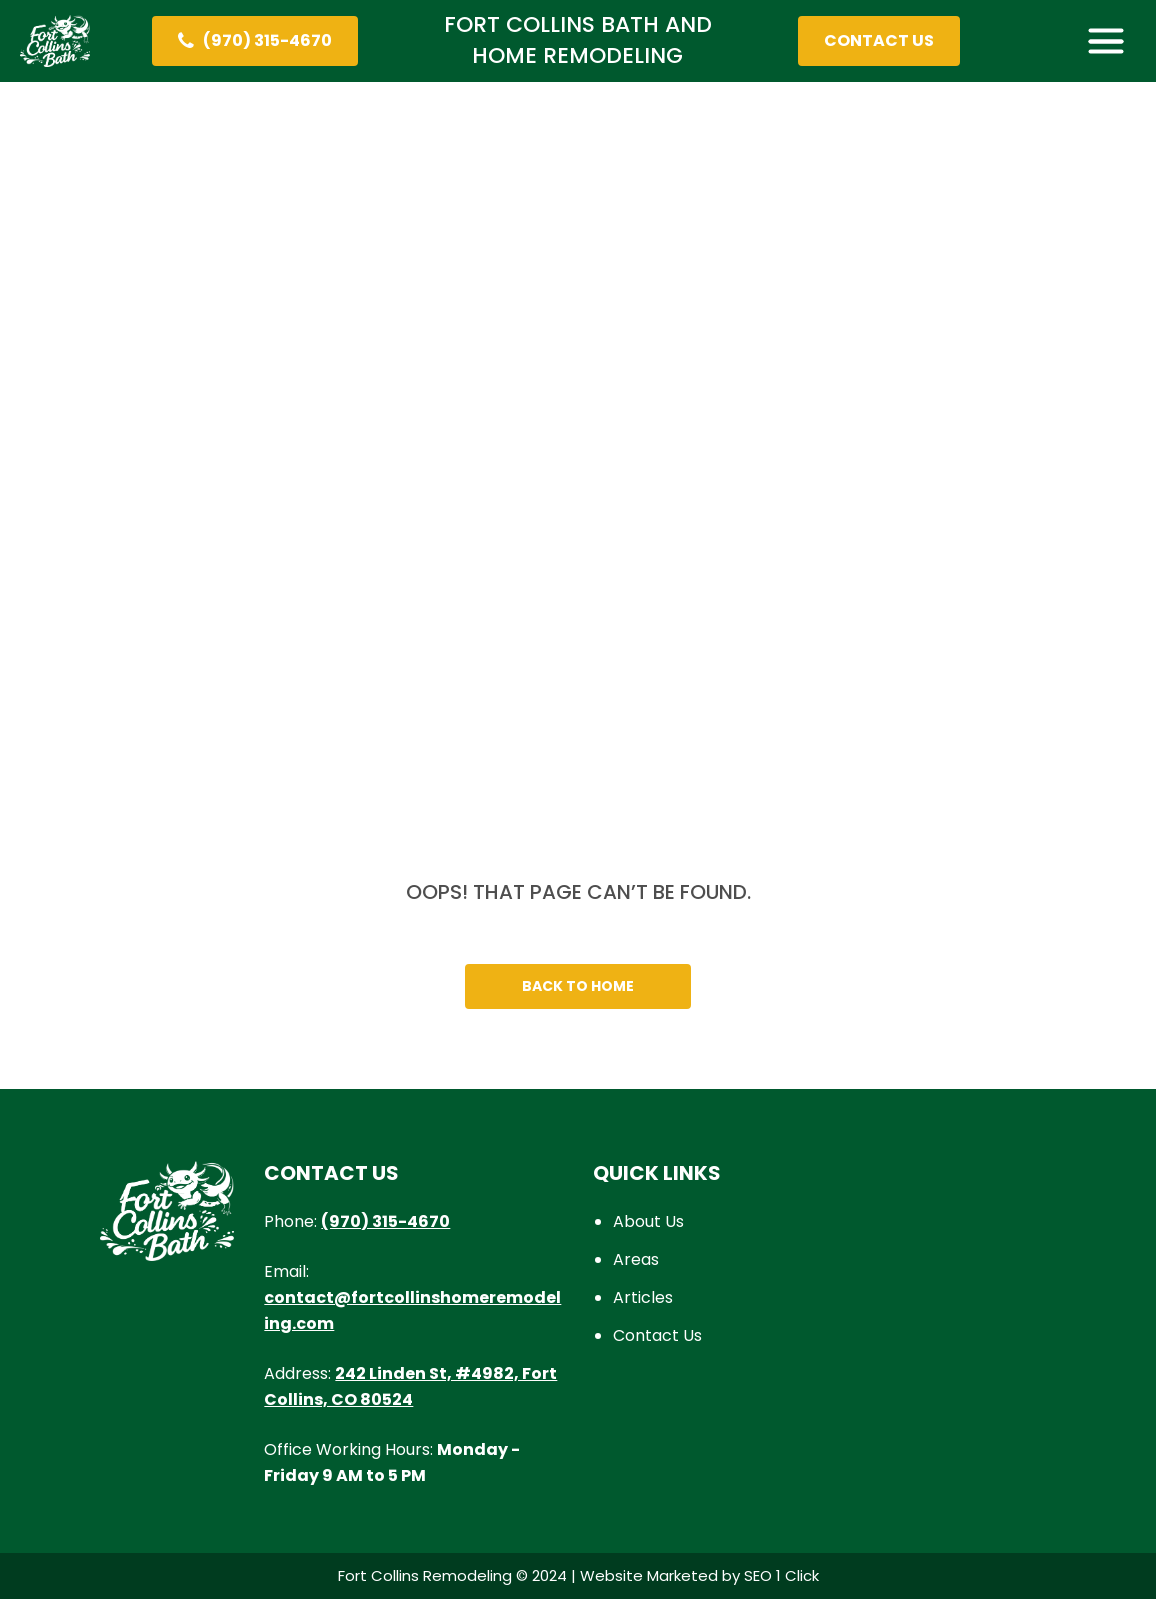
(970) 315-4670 (385, 1221)
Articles (643, 1297)
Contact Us (657, 1335)
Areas (636, 1259)
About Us (648, 1221)
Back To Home (578, 986)
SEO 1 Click (781, 1575)
